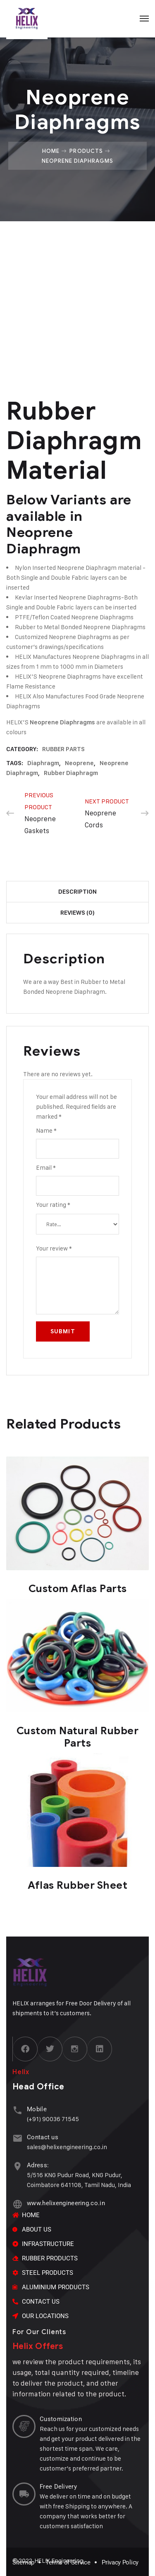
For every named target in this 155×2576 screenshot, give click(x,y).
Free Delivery (58, 2486)
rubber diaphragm (71, 773)
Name (46, 1130)
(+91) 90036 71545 (53, 2119)
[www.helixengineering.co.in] (17, 2204)
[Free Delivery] (24, 2494)
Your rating (53, 1204)
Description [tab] (77, 891)
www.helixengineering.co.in (66, 2203)
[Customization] (24, 2426)
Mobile (37, 2109)
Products (86, 151)
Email (46, 1167)
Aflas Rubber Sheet (77, 1885)
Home (51, 151)
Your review (54, 1248)
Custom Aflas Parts (78, 1588)
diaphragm (43, 763)
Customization (61, 2419)
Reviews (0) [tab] (77, 912)
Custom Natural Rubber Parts (78, 1736)
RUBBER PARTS (63, 749)
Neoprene (79, 763)
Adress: (38, 2165)
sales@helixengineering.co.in (67, 2147)
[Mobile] (17, 2110)
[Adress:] (17, 2166)
